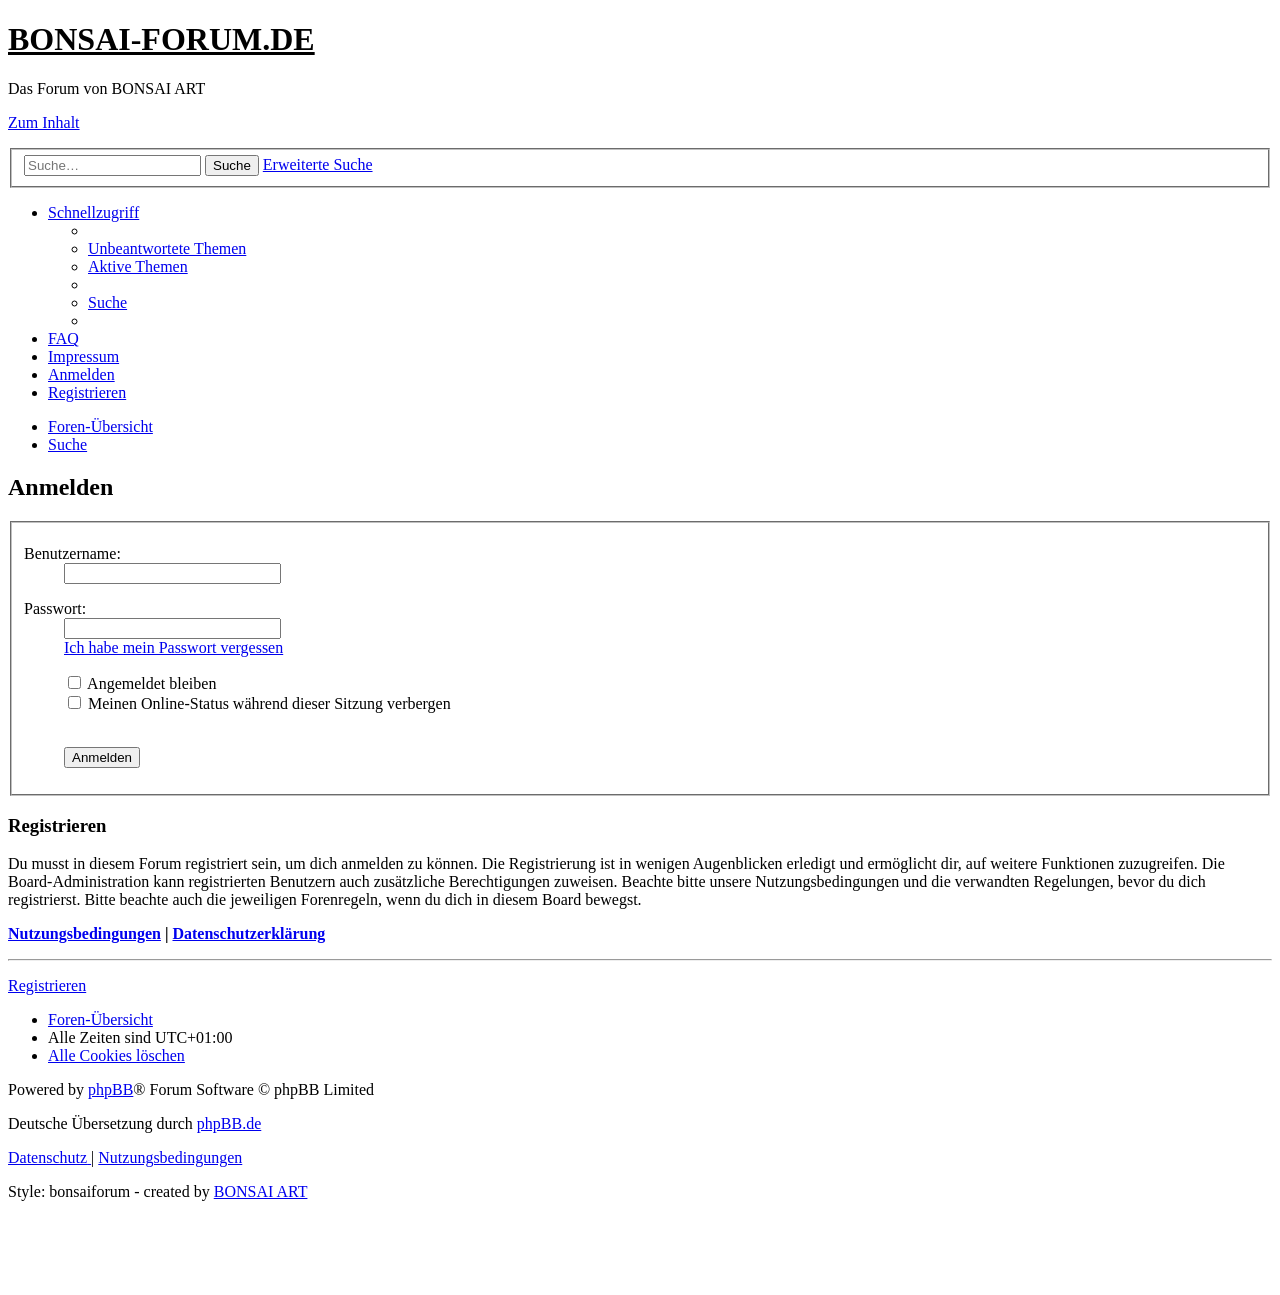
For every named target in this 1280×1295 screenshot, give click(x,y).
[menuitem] (167, 248)
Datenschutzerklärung (248, 933)
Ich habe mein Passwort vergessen (173, 647)
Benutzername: (72, 553)
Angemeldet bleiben (142, 683)
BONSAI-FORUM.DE (161, 39)
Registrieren (47, 985)
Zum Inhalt (44, 122)
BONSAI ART (261, 1191)
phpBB (110, 1089)
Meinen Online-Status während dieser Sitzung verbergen (259, 703)
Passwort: (55, 608)
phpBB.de (229, 1123)
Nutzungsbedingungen (84, 933)
